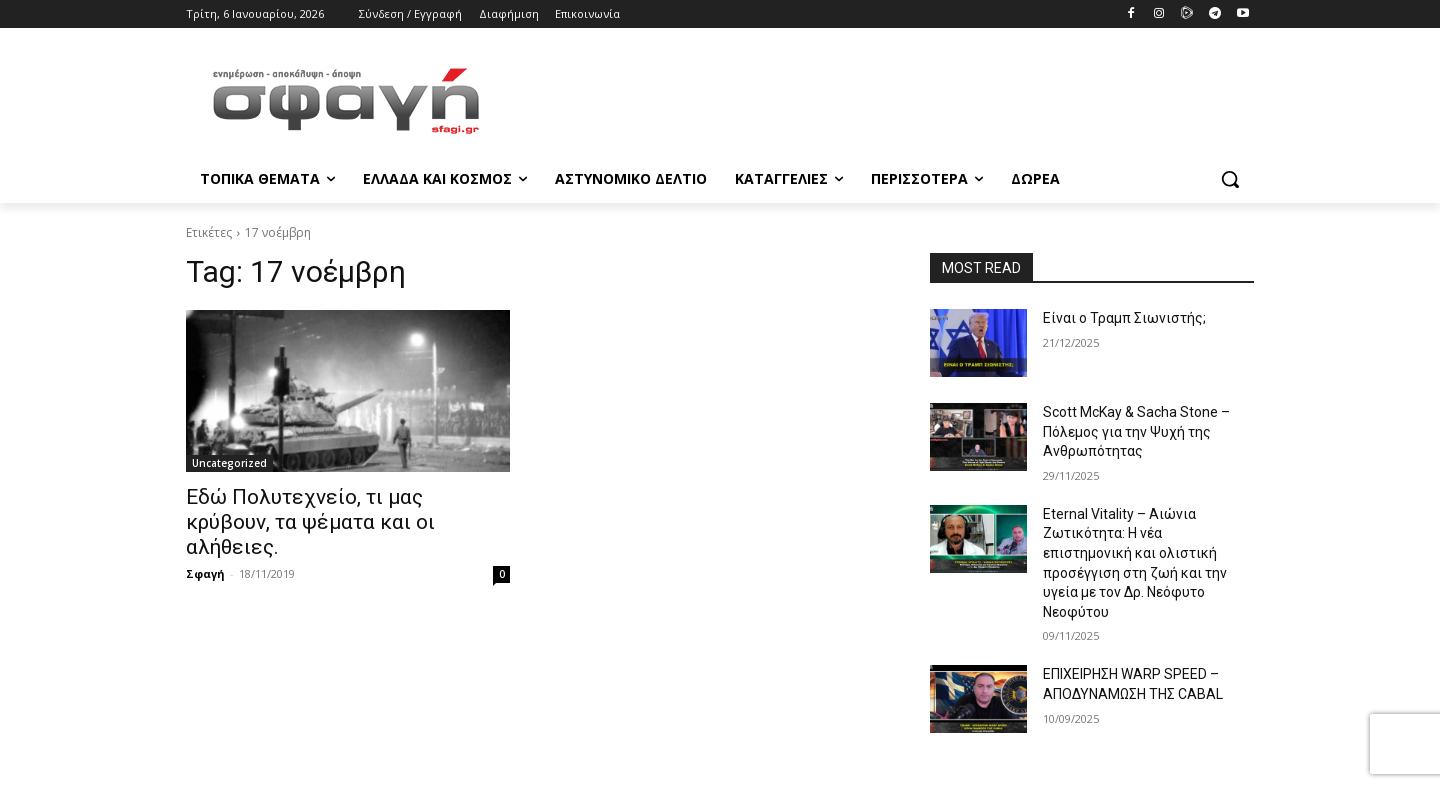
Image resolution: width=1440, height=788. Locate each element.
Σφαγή (205, 573)
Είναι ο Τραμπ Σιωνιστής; (1124, 318)
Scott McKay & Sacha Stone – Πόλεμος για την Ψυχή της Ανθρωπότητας (1136, 431)
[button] (1230, 179)
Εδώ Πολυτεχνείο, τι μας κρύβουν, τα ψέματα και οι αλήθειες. (310, 522)
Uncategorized (229, 463)
